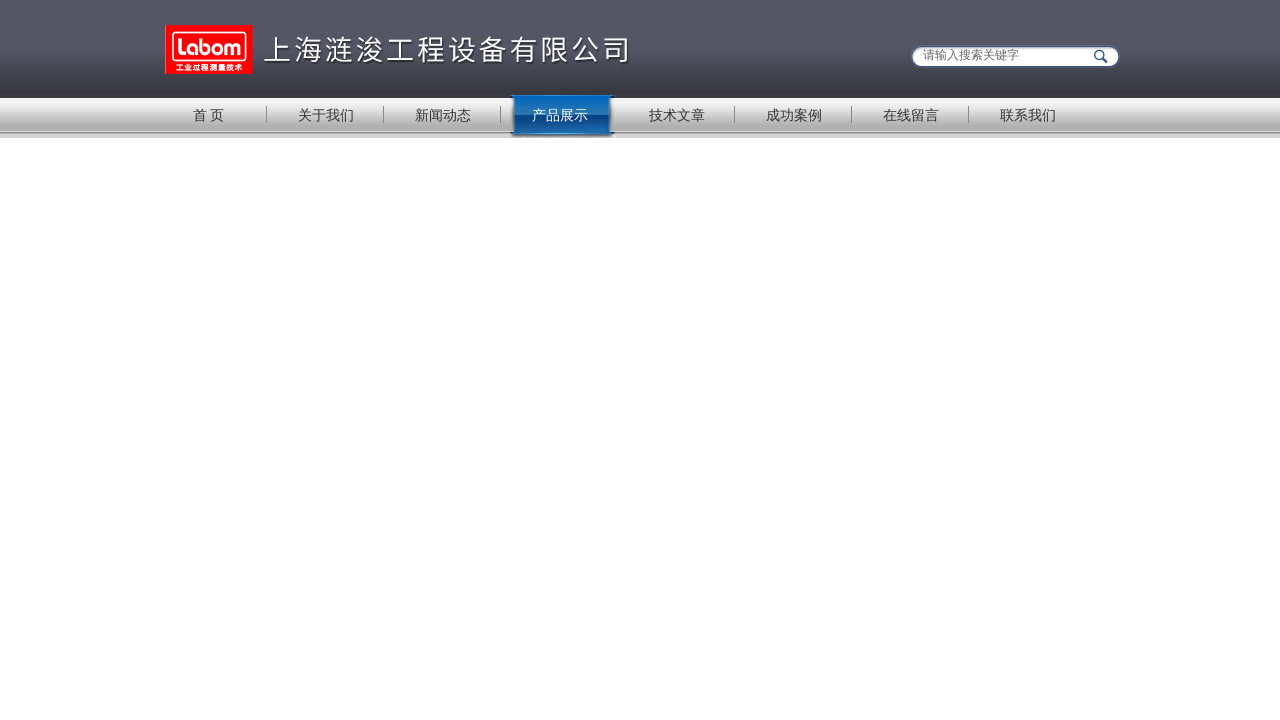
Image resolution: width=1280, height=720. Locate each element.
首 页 (209, 115)
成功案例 (794, 115)
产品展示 (560, 115)
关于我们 (326, 115)
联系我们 (1028, 115)
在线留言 (911, 115)
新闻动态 (443, 115)
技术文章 (677, 115)
